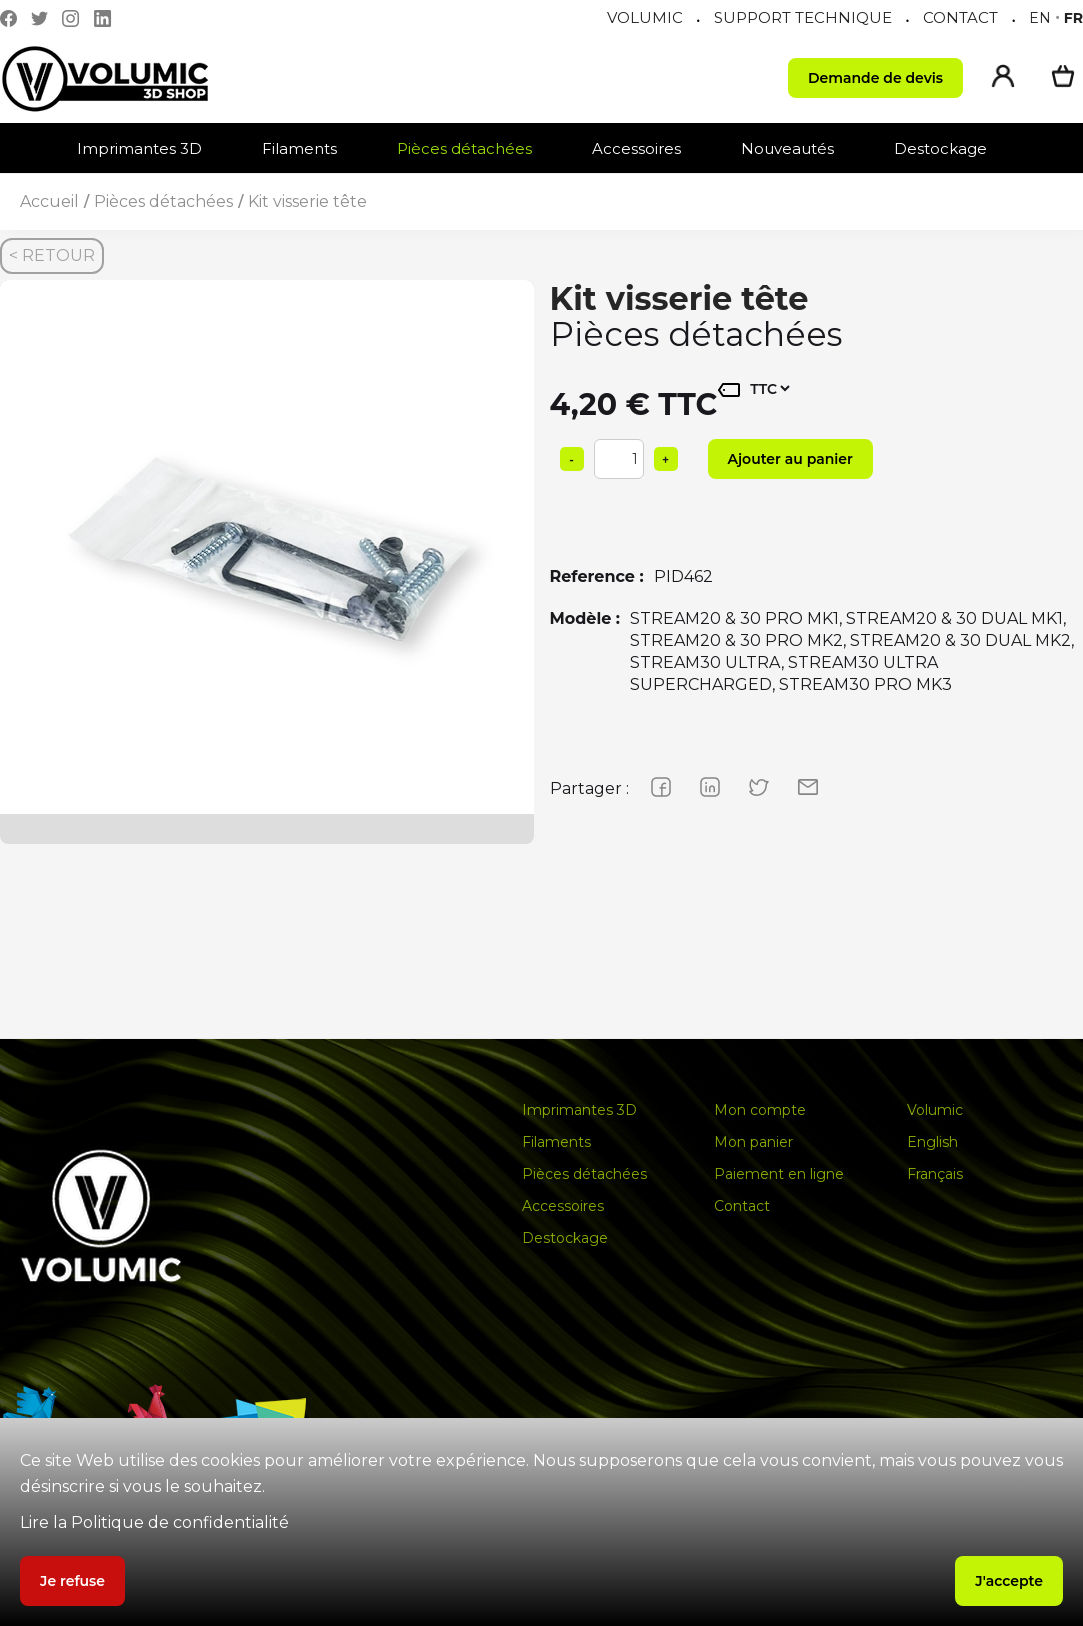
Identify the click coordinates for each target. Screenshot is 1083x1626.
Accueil (49, 201)
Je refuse (72, 1581)
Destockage (940, 148)
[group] (267, 547)
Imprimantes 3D (139, 148)
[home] (125, 78)
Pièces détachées (464, 148)
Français (935, 1174)
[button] (149, 148)
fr (1073, 18)
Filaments (299, 148)
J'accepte (1009, 1581)
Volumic (935, 1110)
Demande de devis (875, 78)
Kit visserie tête (307, 201)
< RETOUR (52, 255)
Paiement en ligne (779, 1174)
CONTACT (960, 17)
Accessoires (636, 148)
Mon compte (760, 1110)
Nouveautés (787, 148)
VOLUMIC (645, 17)
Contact (742, 1206)
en (1040, 18)
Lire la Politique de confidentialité (154, 1522)
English (932, 1142)
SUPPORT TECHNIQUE (803, 17)
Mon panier (753, 1142)
